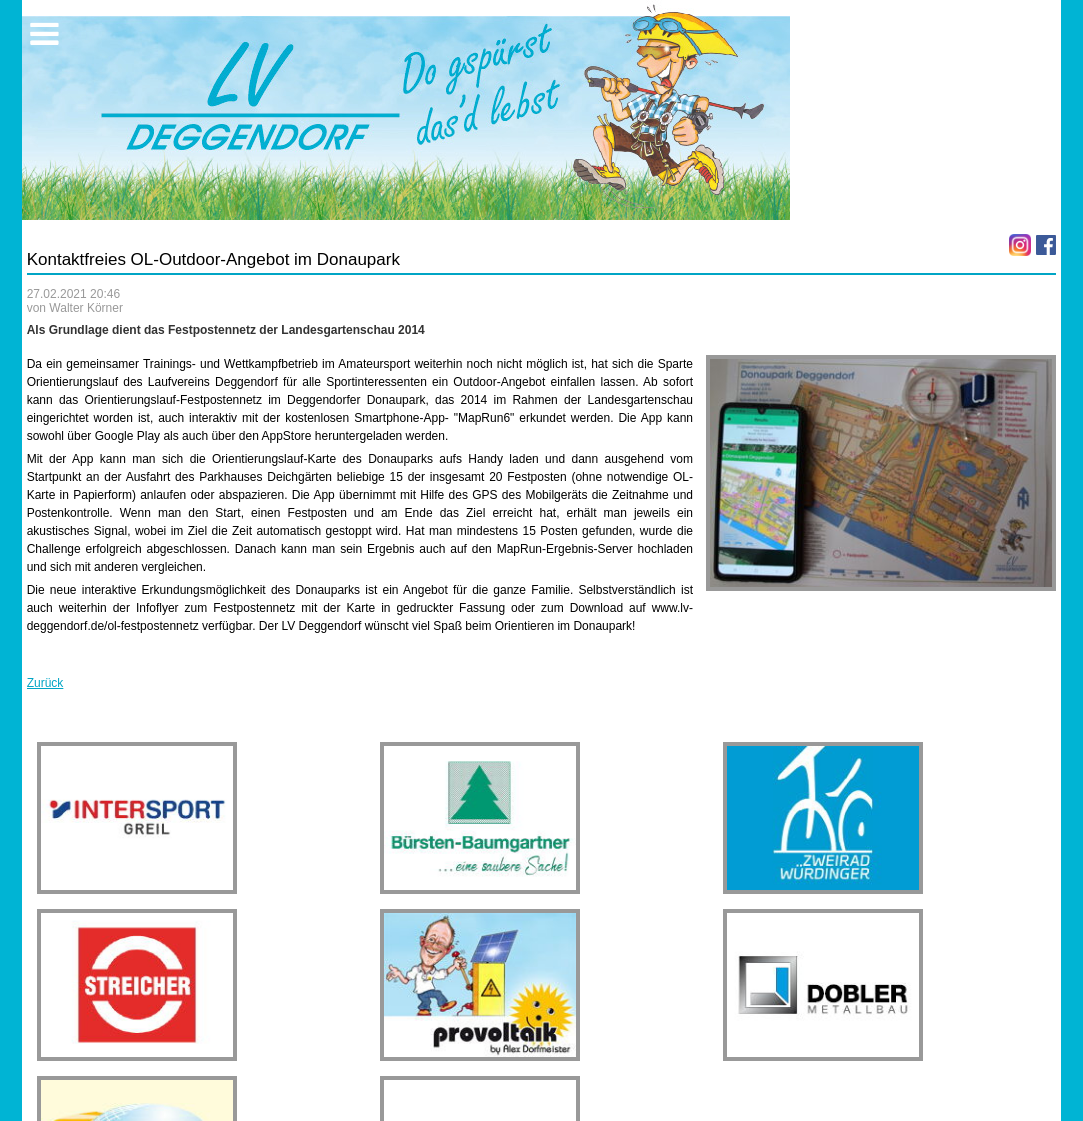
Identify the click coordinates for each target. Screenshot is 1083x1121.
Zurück (45, 683)
